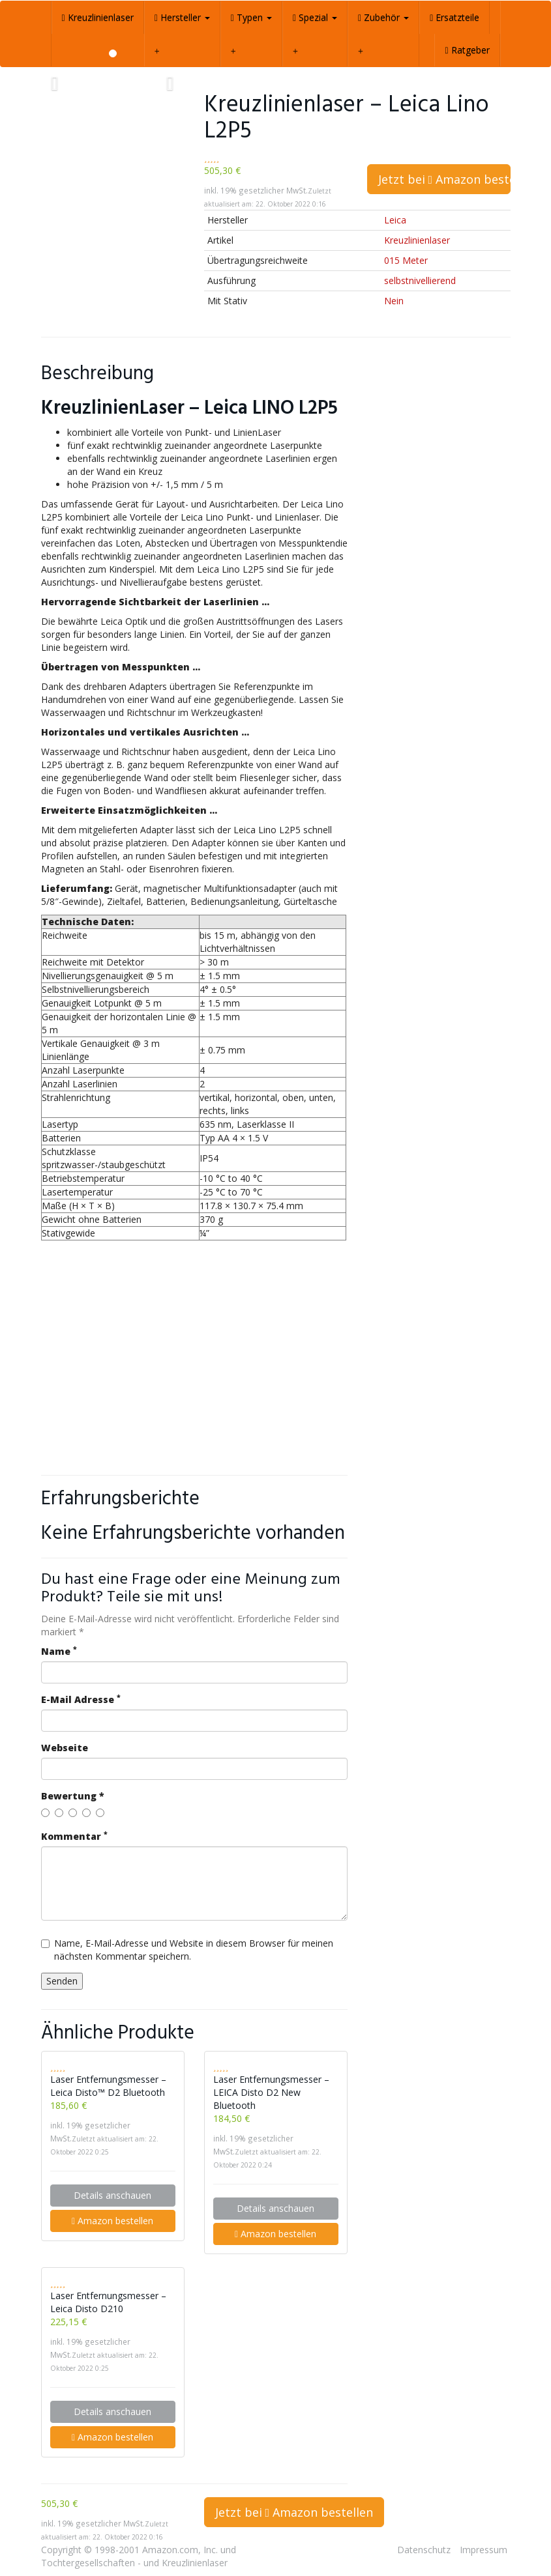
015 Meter (406, 260)
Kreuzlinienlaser (98, 17)
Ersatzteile (454, 17)
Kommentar (74, 1836)
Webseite (64, 1747)
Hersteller (182, 17)
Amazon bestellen (112, 2220)
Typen (251, 17)
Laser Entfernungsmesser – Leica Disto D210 (108, 2302)
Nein (394, 300)
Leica (395, 220)
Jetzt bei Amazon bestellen (444, 179)
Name (59, 1651)
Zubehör (383, 17)
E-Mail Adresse (81, 1699)
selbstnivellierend (420, 280)
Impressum (483, 2549)
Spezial (315, 17)
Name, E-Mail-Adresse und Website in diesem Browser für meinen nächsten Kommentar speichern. (187, 1949)
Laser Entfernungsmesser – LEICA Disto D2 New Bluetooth (271, 2092)
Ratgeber (467, 50)
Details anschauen (112, 2195)
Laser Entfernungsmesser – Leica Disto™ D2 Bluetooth (108, 2085)
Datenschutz (424, 2549)
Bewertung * (72, 1796)
